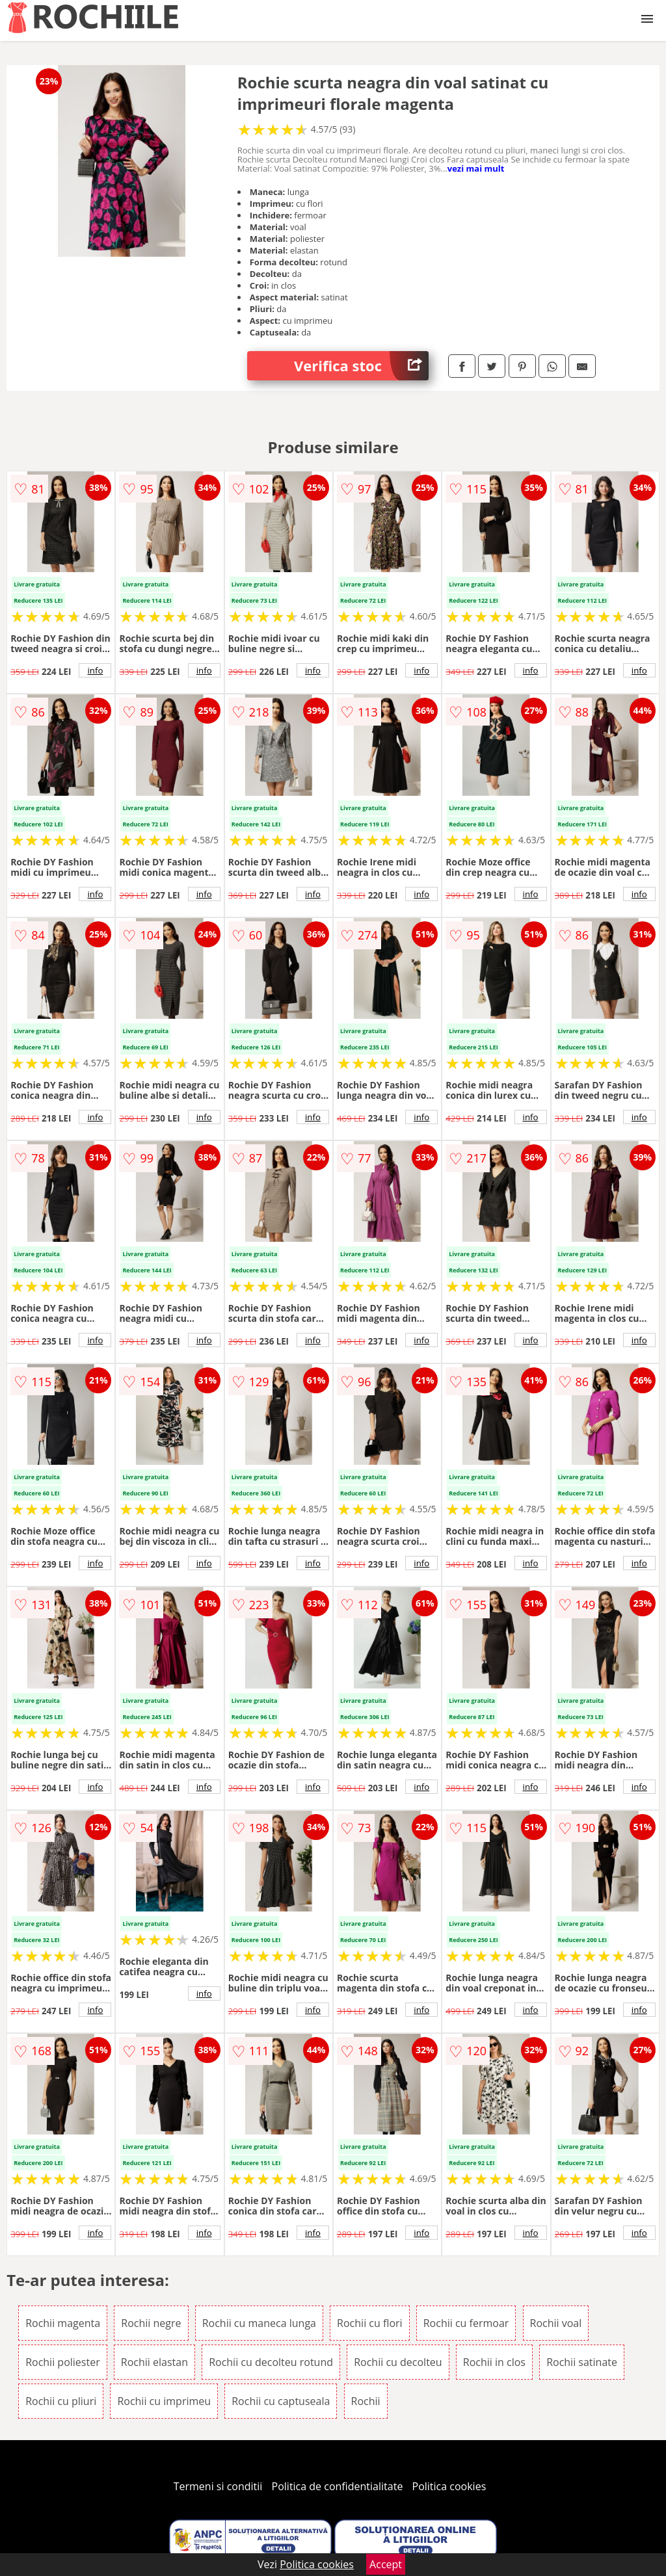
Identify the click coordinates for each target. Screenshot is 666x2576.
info (95, 670)
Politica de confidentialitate (337, 2486)
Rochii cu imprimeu (164, 2401)
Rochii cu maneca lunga (259, 2323)
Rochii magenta (62, 2323)
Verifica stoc (361, 365)
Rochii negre (151, 2323)
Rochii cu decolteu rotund (271, 2362)
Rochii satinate (581, 2362)
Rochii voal (556, 2323)
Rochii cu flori (369, 2323)
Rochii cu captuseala (281, 2401)
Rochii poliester (62, 2362)
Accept (385, 2564)
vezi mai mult (476, 168)
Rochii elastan (154, 2362)
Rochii (365, 2401)
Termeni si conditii (218, 2486)
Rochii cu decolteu (398, 2362)
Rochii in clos (494, 2362)
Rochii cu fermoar (466, 2323)
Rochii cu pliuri (60, 2401)
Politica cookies (449, 2486)
